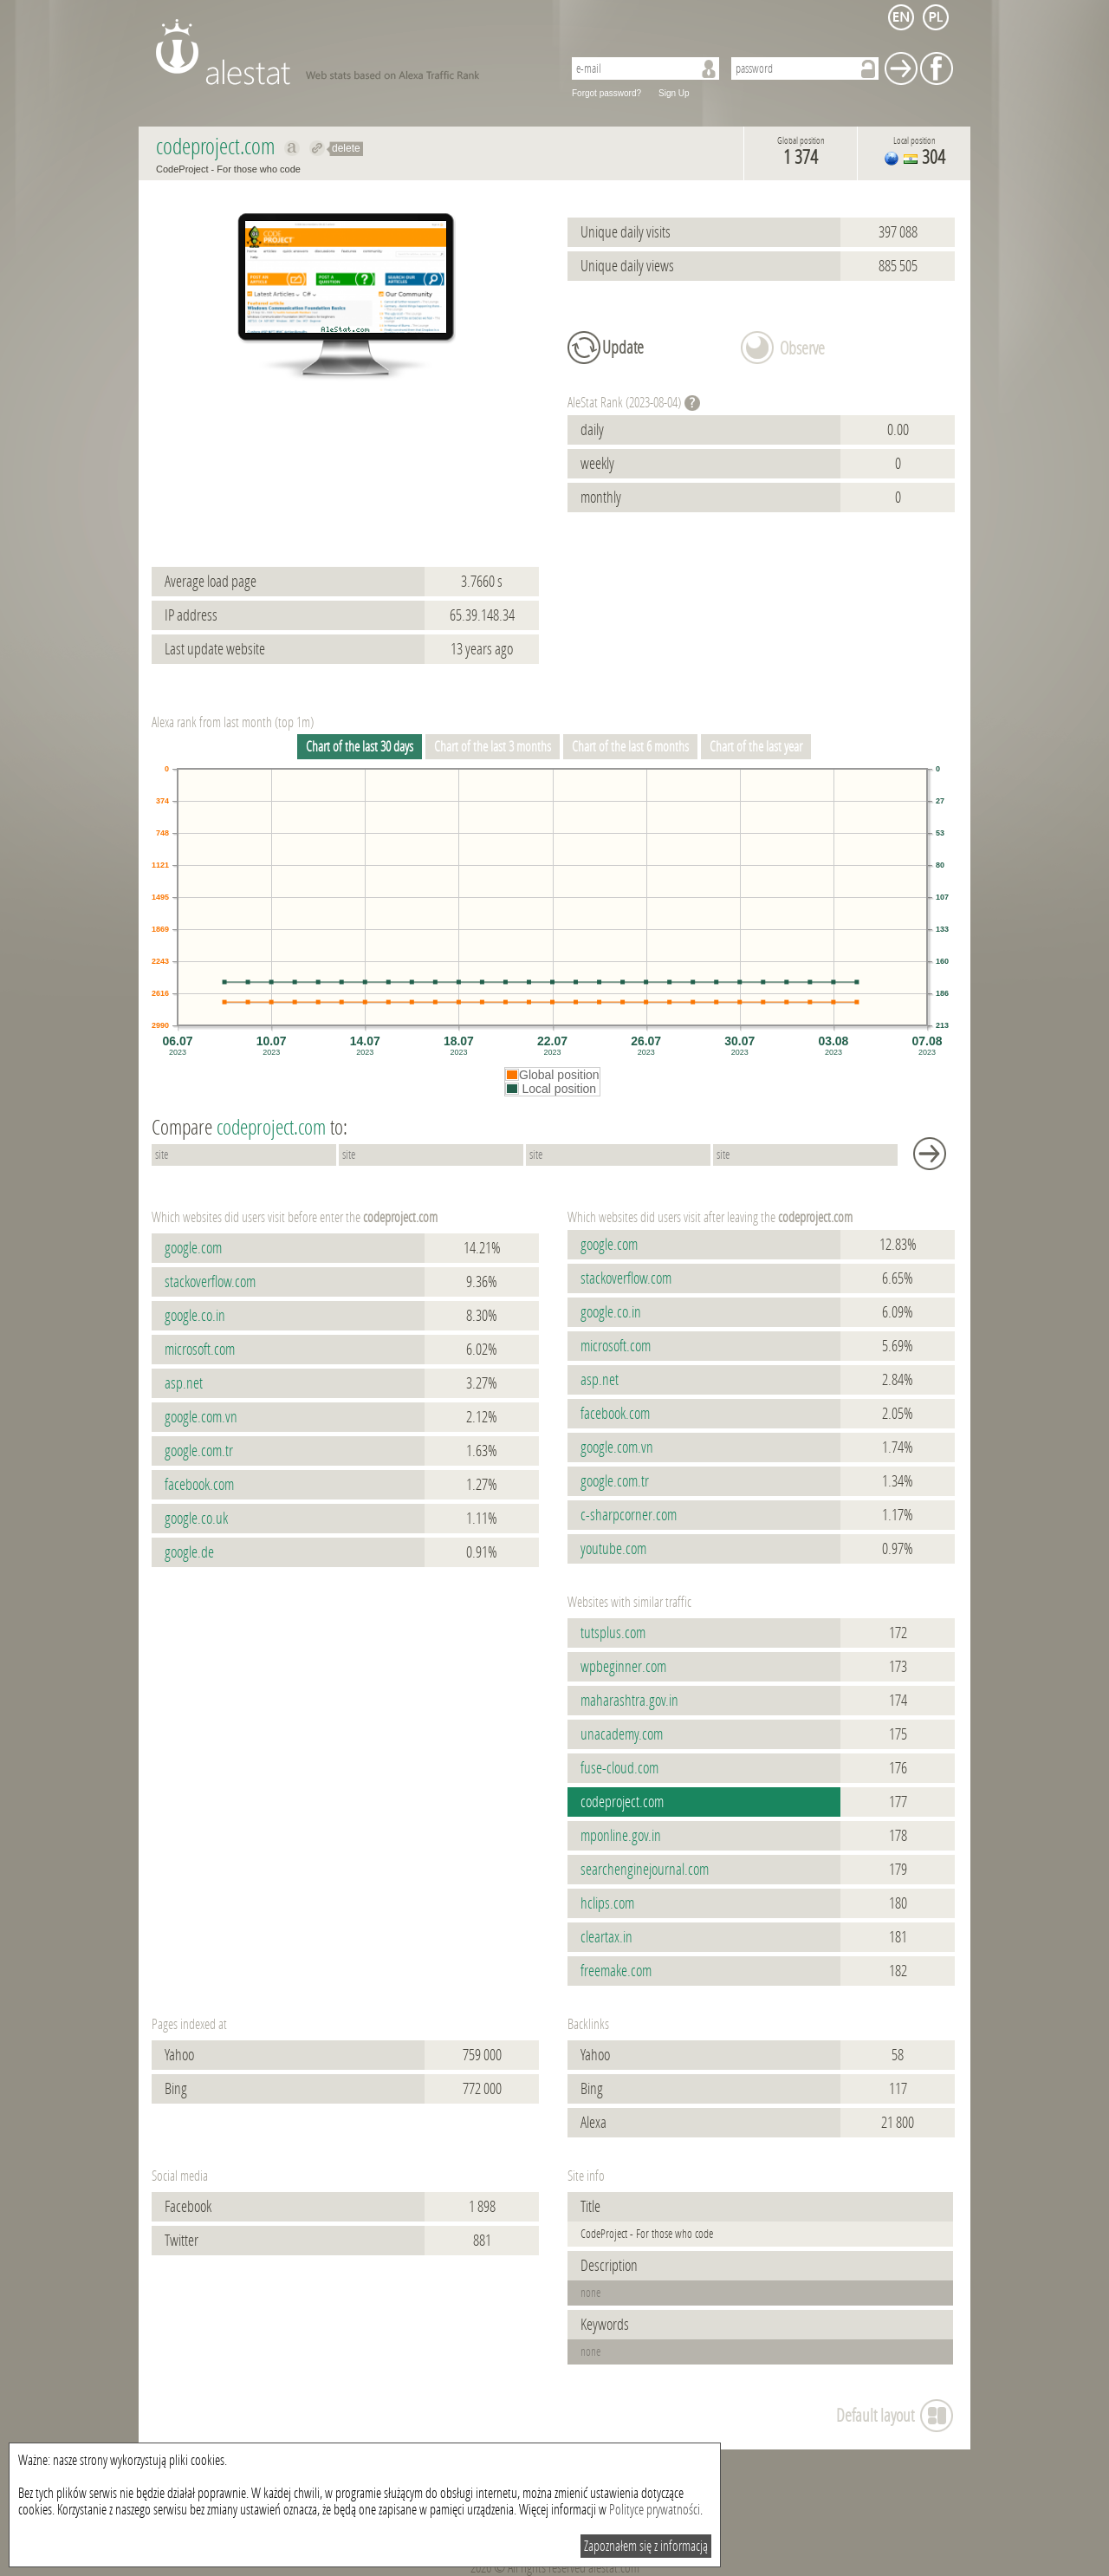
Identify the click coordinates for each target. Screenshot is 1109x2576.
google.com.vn (201, 1417)
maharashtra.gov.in (629, 1700)
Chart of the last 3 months (492, 746)
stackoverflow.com (210, 1281)
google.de (189, 1552)
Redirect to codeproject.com (317, 148)
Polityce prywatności (654, 2509)
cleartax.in (606, 1937)
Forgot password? (606, 93)
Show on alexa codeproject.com (292, 148)
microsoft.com (200, 1349)
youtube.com (613, 1548)
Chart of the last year (756, 746)
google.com (193, 1248)
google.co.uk (196, 1518)
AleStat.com (349, 52)
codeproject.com (622, 1802)
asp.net (184, 1383)
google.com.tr (199, 1450)
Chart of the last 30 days (359, 746)
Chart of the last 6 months (630, 746)
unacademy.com (621, 1734)
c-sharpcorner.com (628, 1515)
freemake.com (616, 1971)
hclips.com (607, 1903)
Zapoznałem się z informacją (646, 2546)
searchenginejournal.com (644, 1869)
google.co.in (195, 1315)
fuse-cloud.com (619, 1768)
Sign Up (674, 93)
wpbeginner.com (623, 1666)
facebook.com (199, 1484)
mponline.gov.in (620, 1835)
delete (346, 148)
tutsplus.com (612, 1633)
